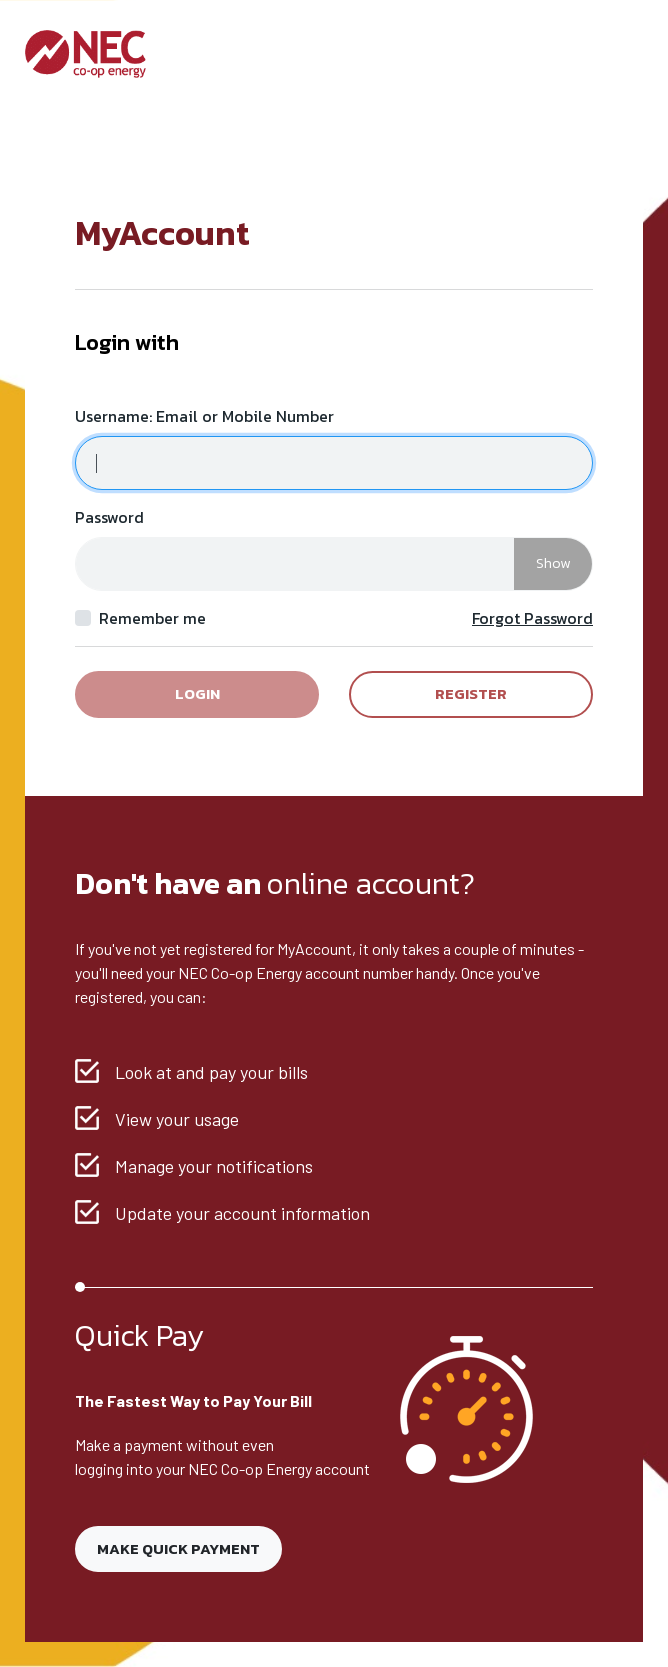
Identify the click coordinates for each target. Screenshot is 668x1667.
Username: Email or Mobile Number (204, 416)
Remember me (152, 618)
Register (471, 693)
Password (109, 517)
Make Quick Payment (178, 1548)
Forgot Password (532, 618)
